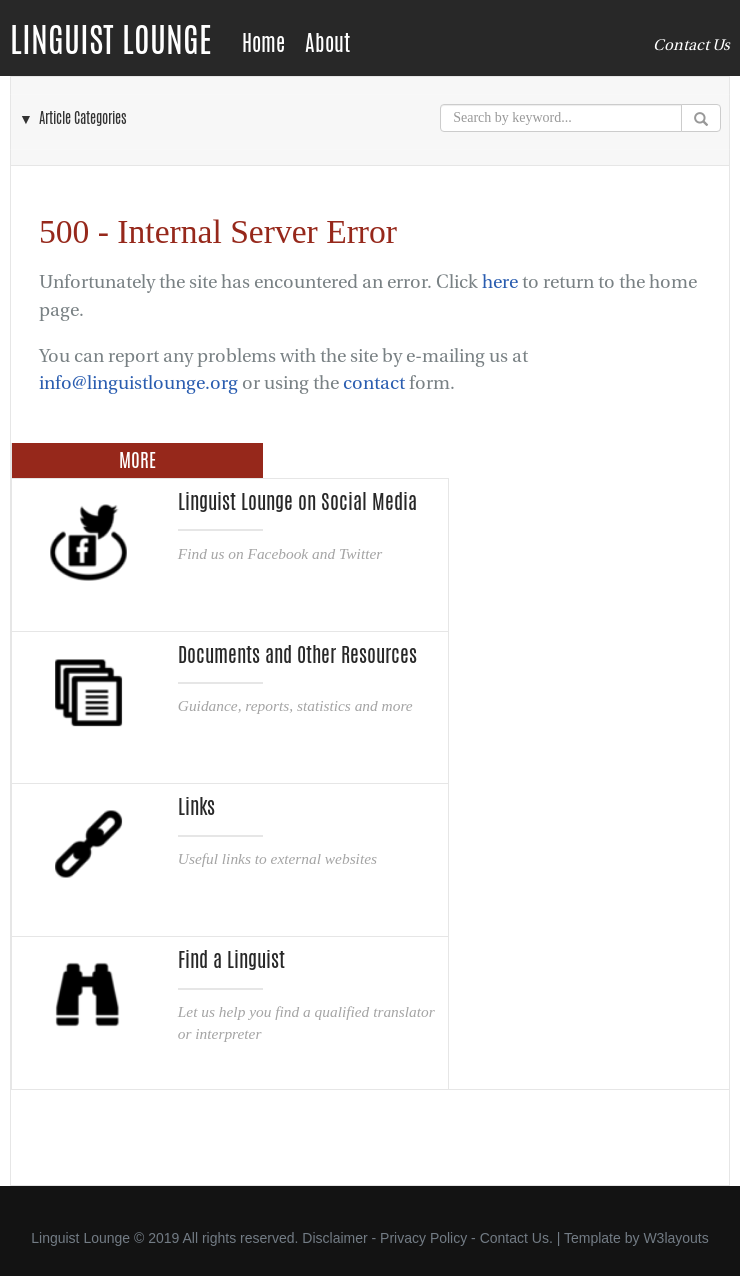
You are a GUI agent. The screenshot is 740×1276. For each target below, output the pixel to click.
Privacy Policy (423, 1238)
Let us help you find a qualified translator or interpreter (306, 1022)
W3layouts (675, 1238)
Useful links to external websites (277, 858)
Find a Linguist (231, 960)
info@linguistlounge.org (138, 383)
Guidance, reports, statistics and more (295, 705)
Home (263, 43)
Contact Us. (516, 1238)
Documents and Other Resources (297, 655)
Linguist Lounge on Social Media (297, 502)
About (327, 43)
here (500, 282)
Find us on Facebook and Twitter (280, 553)
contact (374, 383)
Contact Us (691, 45)
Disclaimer (334, 1238)
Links (196, 807)
